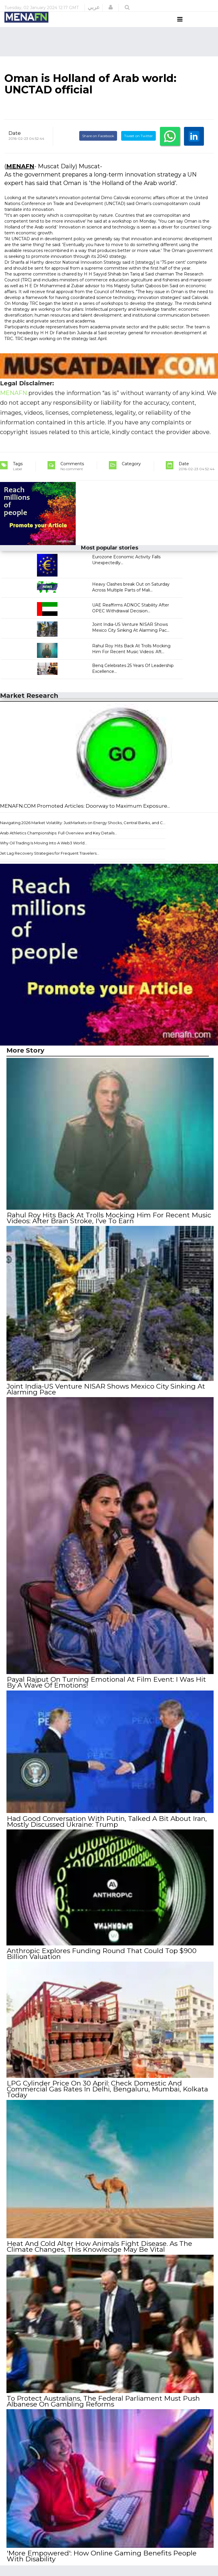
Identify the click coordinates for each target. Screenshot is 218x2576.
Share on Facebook (98, 147)
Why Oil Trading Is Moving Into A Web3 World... (43, 854)
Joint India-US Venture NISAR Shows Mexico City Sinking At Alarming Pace (105, 1399)
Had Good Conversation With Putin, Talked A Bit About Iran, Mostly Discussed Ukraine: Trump (106, 1830)
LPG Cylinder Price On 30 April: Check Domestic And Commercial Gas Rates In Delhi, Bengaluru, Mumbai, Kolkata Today (107, 2096)
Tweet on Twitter (138, 147)
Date (15, 144)
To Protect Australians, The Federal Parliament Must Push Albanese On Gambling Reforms (103, 2407)
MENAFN (20, 177)
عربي (94, 7)
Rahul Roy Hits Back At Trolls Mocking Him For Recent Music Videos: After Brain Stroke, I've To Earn (108, 1228)
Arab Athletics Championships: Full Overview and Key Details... (58, 843)
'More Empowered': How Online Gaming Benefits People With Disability (101, 2562)
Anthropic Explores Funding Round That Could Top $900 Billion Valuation (101, 1962)
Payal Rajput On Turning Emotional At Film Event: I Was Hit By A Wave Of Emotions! (106, 1692)
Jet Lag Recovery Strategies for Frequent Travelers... (49, 864)
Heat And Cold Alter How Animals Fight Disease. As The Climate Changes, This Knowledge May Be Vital (99, 2253)
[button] (111, 7)
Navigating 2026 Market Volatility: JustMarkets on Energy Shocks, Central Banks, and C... (82, 833)
